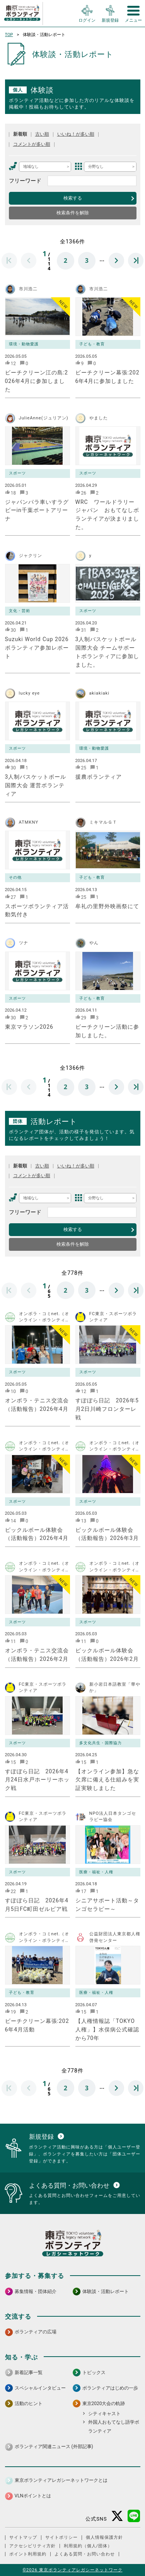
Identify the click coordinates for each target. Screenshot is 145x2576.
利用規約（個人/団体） (88, 2546)
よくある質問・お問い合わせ (85, 2554)
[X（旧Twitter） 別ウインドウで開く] (117, 2516)
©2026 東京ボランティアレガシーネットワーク (72, 2570)
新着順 (20, 134)
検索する (72, 198)
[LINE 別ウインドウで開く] (134, 2516)
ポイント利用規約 (27, 2554)
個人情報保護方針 (104, 2537)
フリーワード (25, 181)
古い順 (42, 134)
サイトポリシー (61, 2537)
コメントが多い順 (31, 144)
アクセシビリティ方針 (32, 2546)
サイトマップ (23, 2537)
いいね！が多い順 (75, 134)
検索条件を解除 (72, 213)
